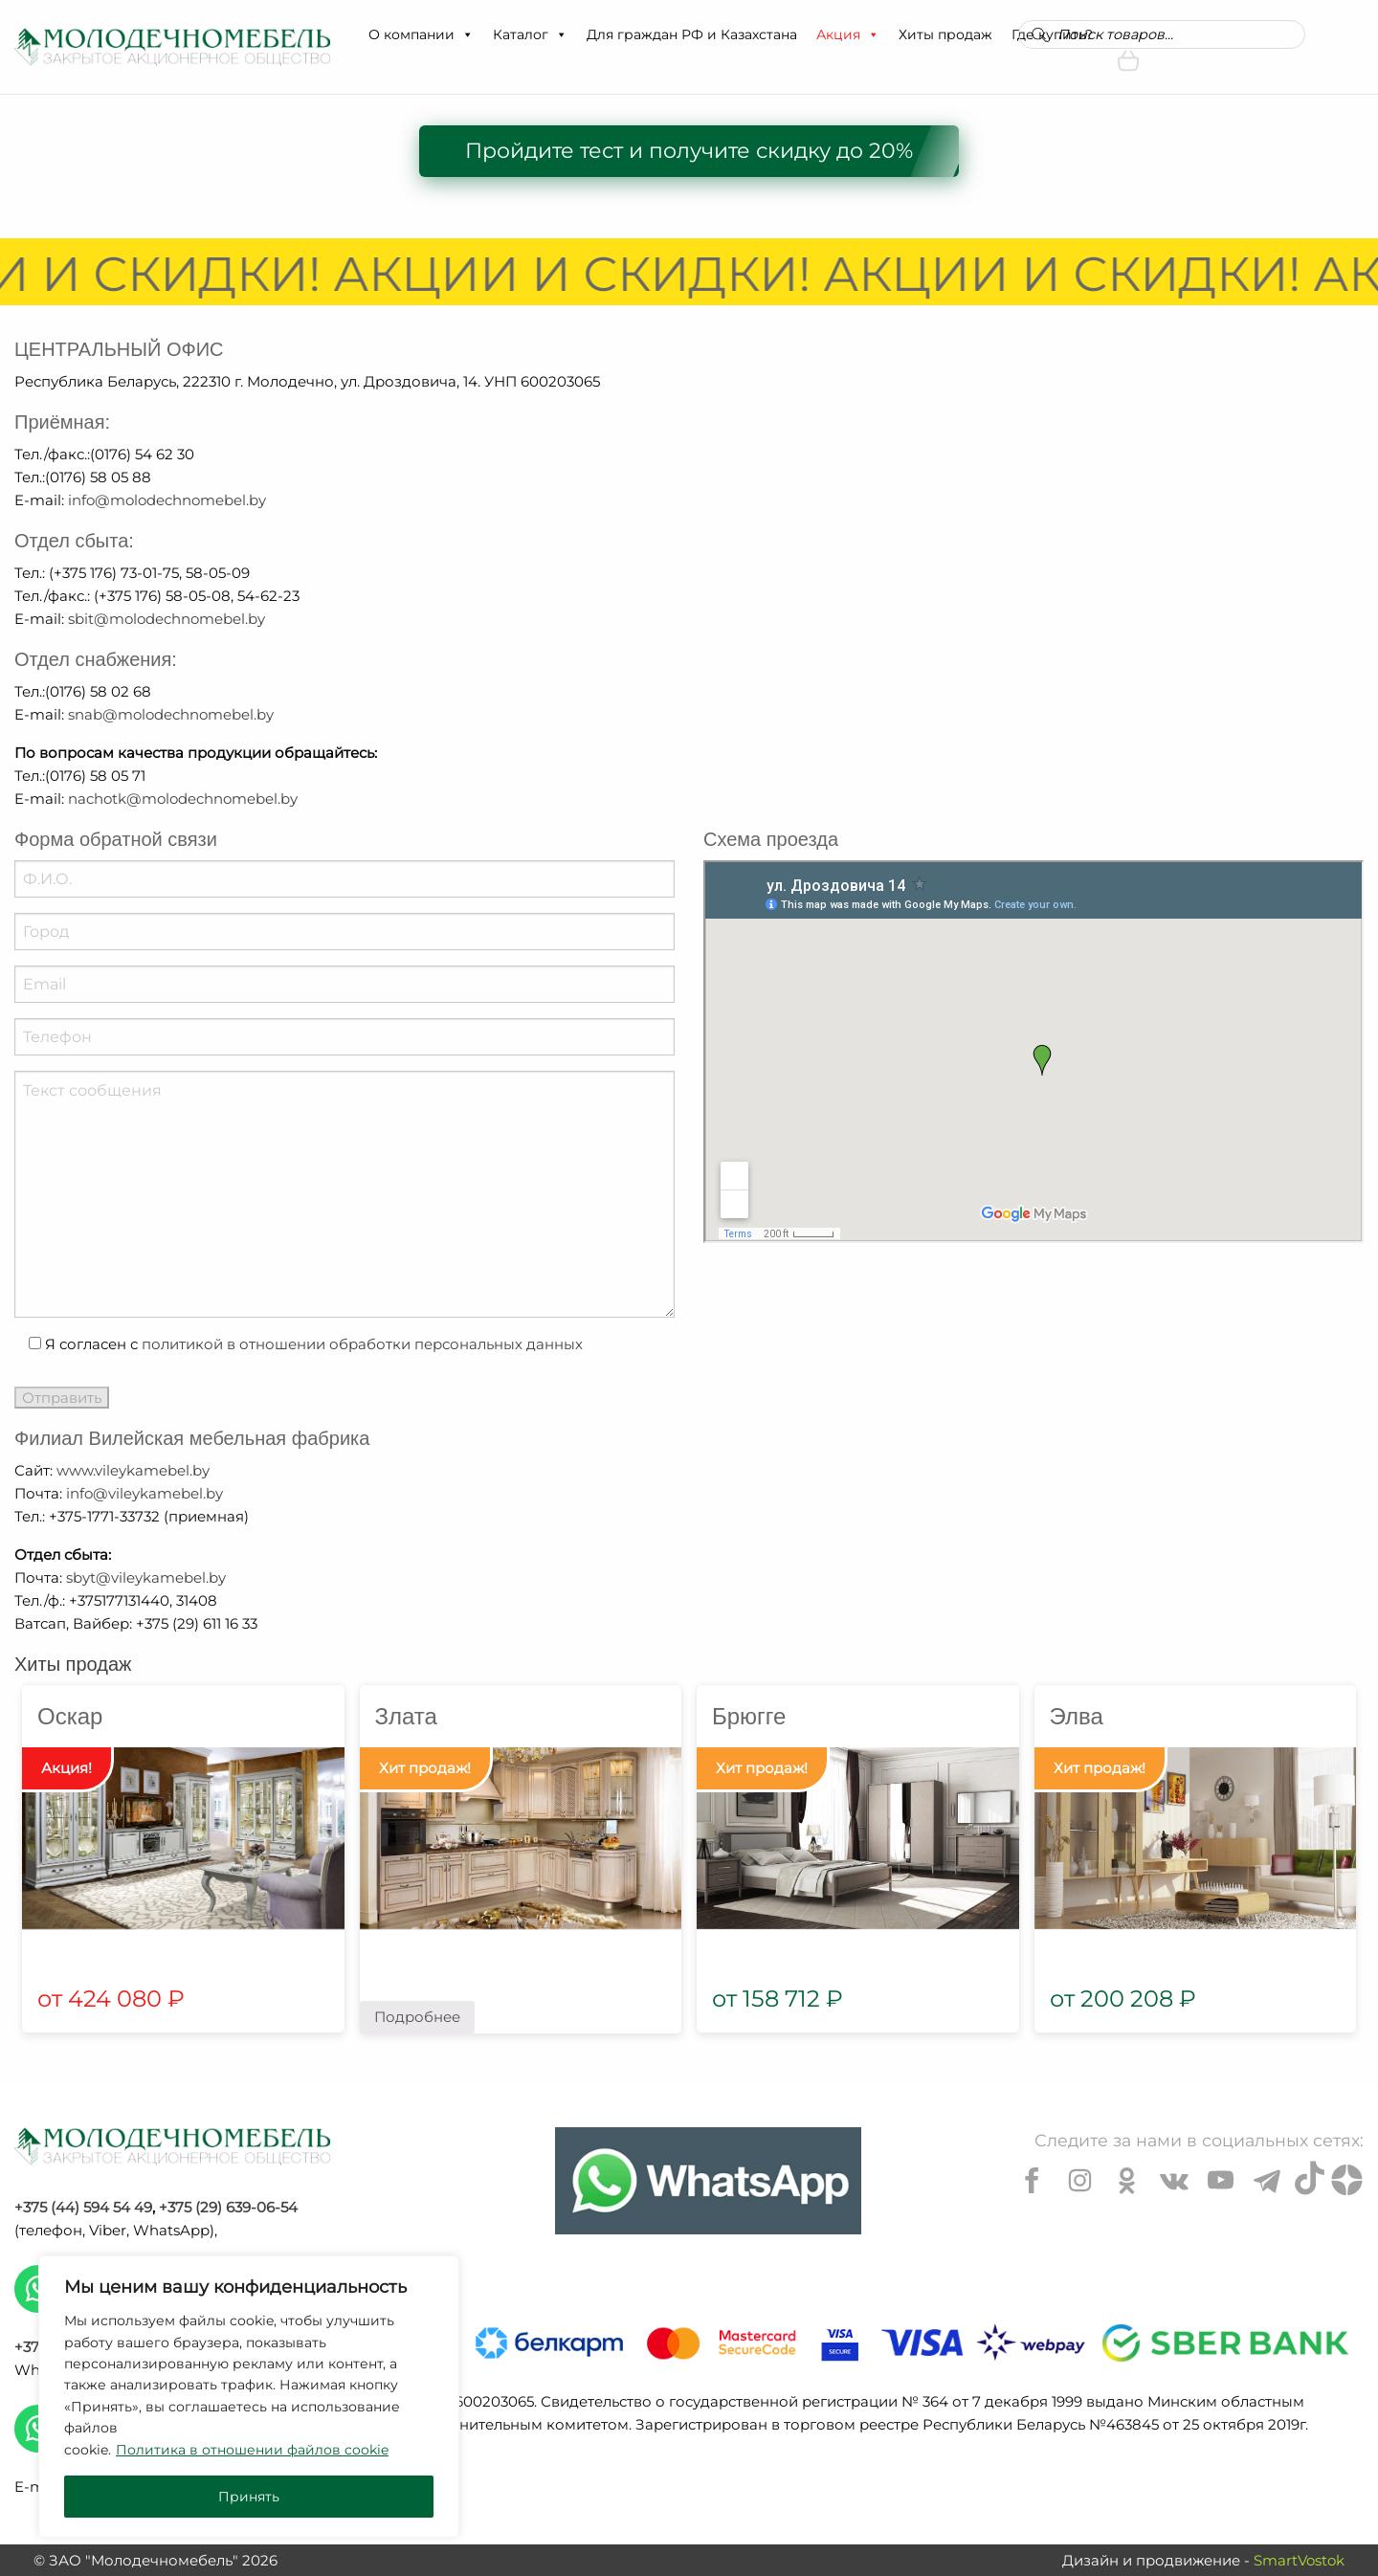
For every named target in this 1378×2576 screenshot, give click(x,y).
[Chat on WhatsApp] (708, 2180)
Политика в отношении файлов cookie (252, 2449)
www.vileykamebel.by (133, 1470)
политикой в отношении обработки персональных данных (362, 1344)
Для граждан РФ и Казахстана (692, 34)
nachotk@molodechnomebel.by (183, 798)
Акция (847, 34)
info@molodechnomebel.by (167, 500)
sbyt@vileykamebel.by (146, 1577)
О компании (421, 34)
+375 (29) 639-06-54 (228, 2207)
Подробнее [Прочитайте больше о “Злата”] (417, 2017)
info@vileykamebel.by (144, 1493)
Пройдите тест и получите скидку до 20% (689, 151)
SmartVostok (1299, 2560)
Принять (248, 2496)
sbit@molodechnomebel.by (166, 619)
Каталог (530, 34)
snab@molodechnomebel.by (171, 714)
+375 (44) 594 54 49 (83, 2207)
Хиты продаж (945, 34)
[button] (467, 34)
